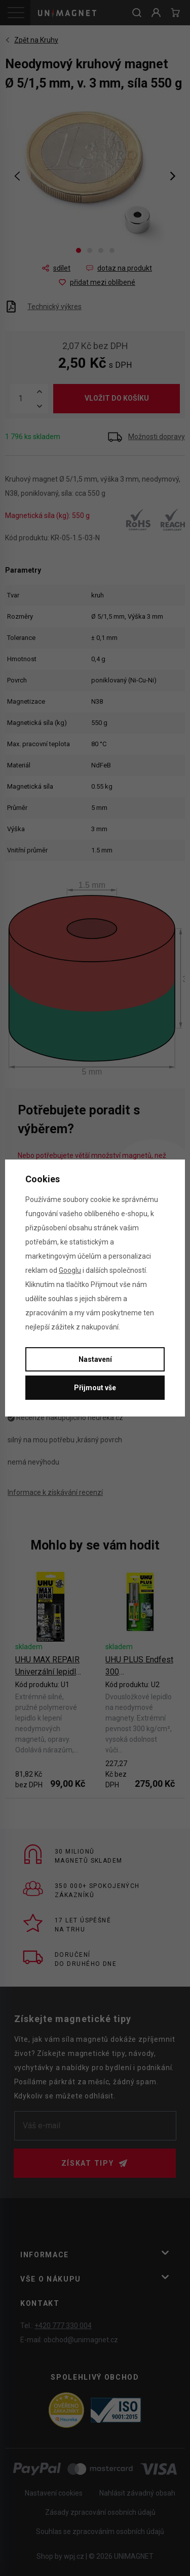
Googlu (70, 1270)
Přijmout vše (95, 1388)
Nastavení (95, 1359)
